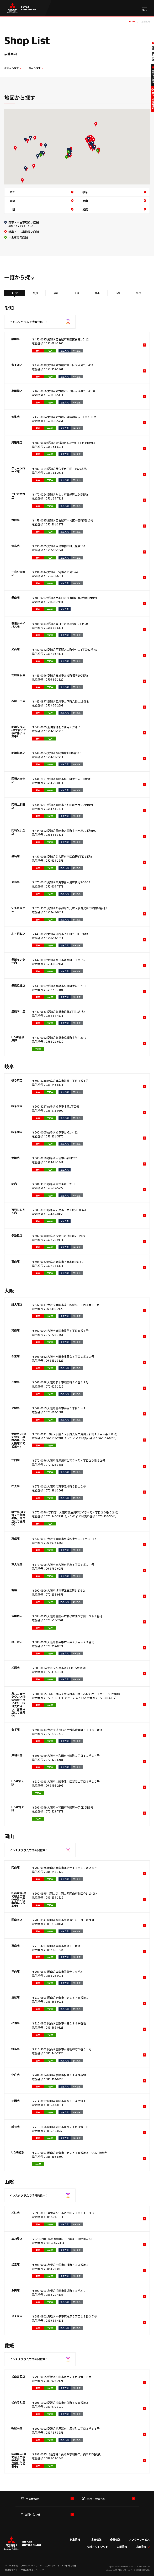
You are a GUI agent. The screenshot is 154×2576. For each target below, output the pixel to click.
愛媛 (85, 209)
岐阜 (85, 192)
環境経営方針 (11, 2570)
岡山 (85, 201)
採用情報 (143, 2546)
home (132, 21)
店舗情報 (115, 2539)
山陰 (12, 209)
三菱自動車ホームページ (32, 2570)
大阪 (12, 201)
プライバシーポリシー (31, 2565)
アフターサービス (139, 2539)
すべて (14, 293)
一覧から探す (33, 68)
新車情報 (75, 2539)
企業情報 (122, 2546)
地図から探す (11, 68)
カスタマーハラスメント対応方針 (60, 2565)
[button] (69, 155)
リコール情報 (11, 2565)
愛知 (12, 192)
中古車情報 (95, 2539)
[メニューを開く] (144, 8)
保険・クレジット (97, 2546)
